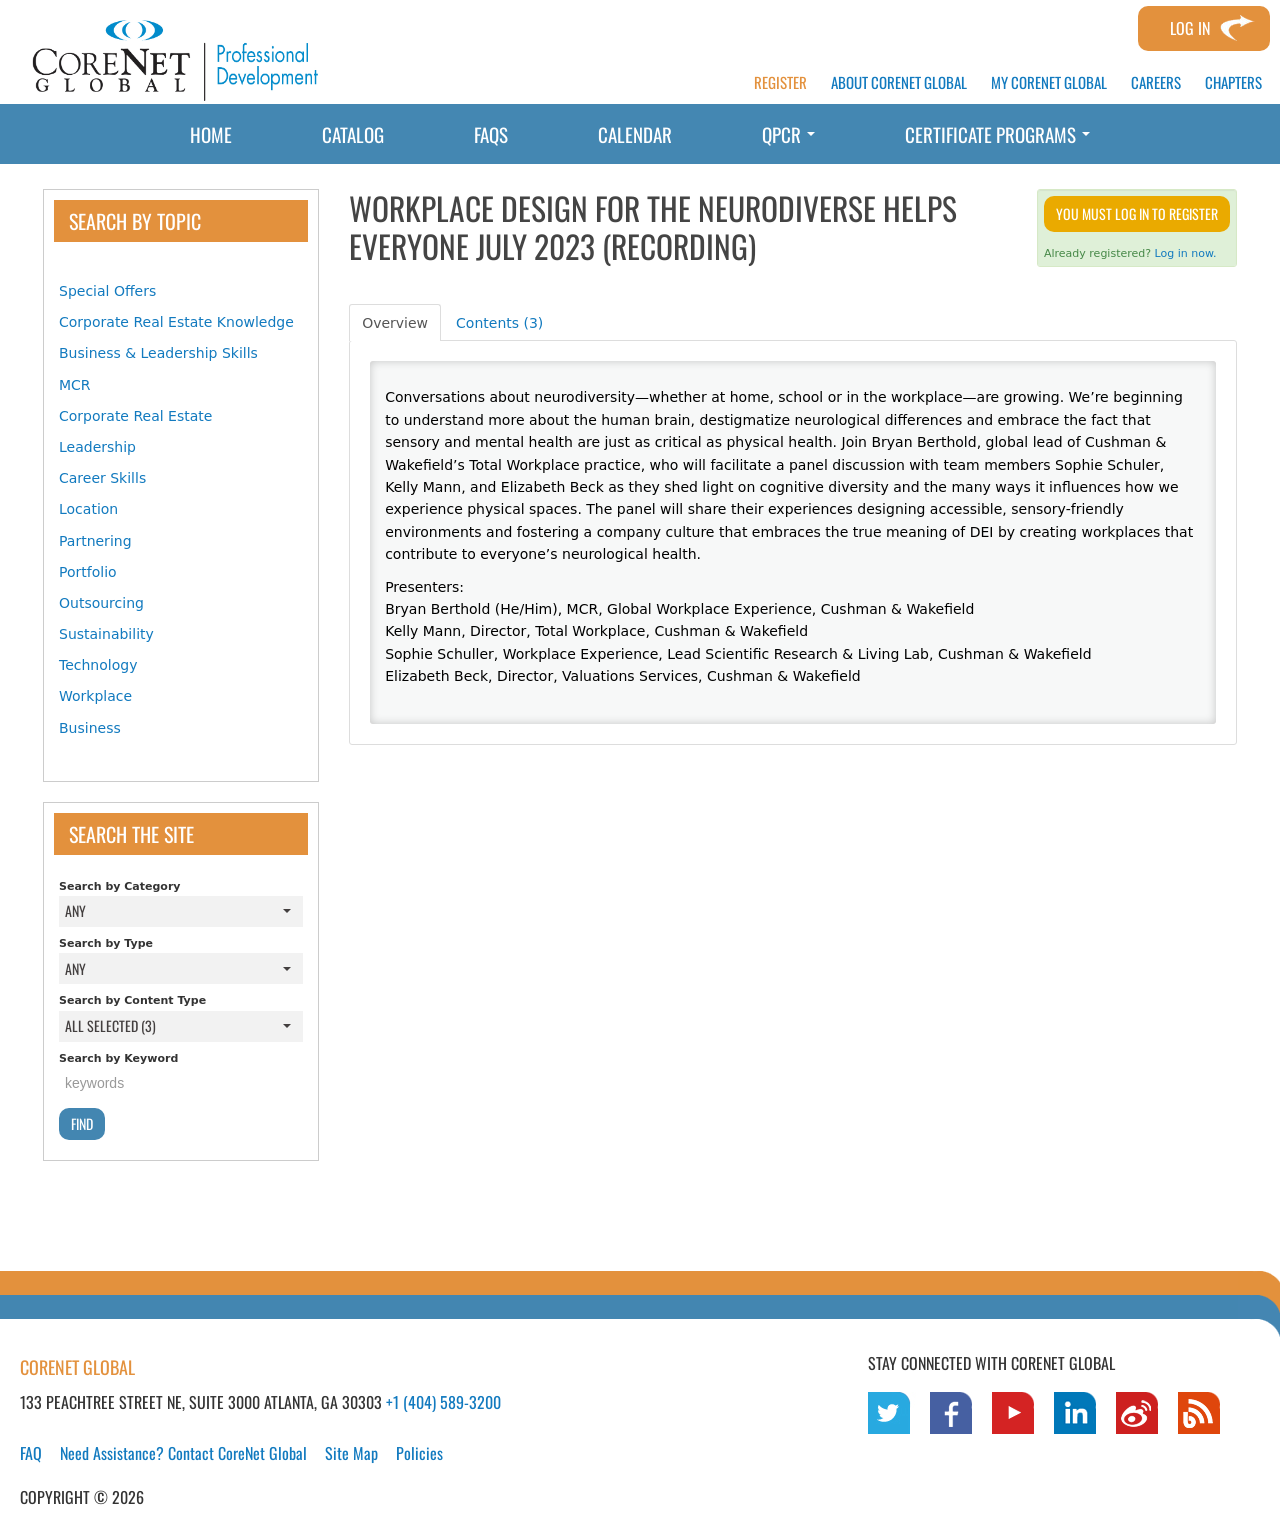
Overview (395, 323)
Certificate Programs (997, 134)
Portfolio (88, 572)
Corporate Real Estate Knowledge (176, 322)
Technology (98, 665)
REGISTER (780, 82)
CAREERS (1156, 82)
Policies (419, 1453)
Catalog (353, 134)
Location (88, 509)
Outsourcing (101, 603)
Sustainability (106, 634)
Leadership (97, 447)
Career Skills (102, 478)
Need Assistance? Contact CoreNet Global (183, 1453)
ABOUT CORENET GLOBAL (899, 82)
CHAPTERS (1233, 82)
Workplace (95, 696)
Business (90, 728)
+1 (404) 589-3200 (443, 1402)
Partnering (95, 541)
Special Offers (107, 291)
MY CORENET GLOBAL (1049, 82)
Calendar (635, 134)
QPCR (788, 134)
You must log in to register (1137, 213)
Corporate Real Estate (135, 416)
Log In (1190, 28)
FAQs (491, 134)
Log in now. (1186, 253)
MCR (75, 385)
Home (211, 134)
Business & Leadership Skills (158, 353)
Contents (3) (499, 323)
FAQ (31, 1453)
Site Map (351, 1453)
